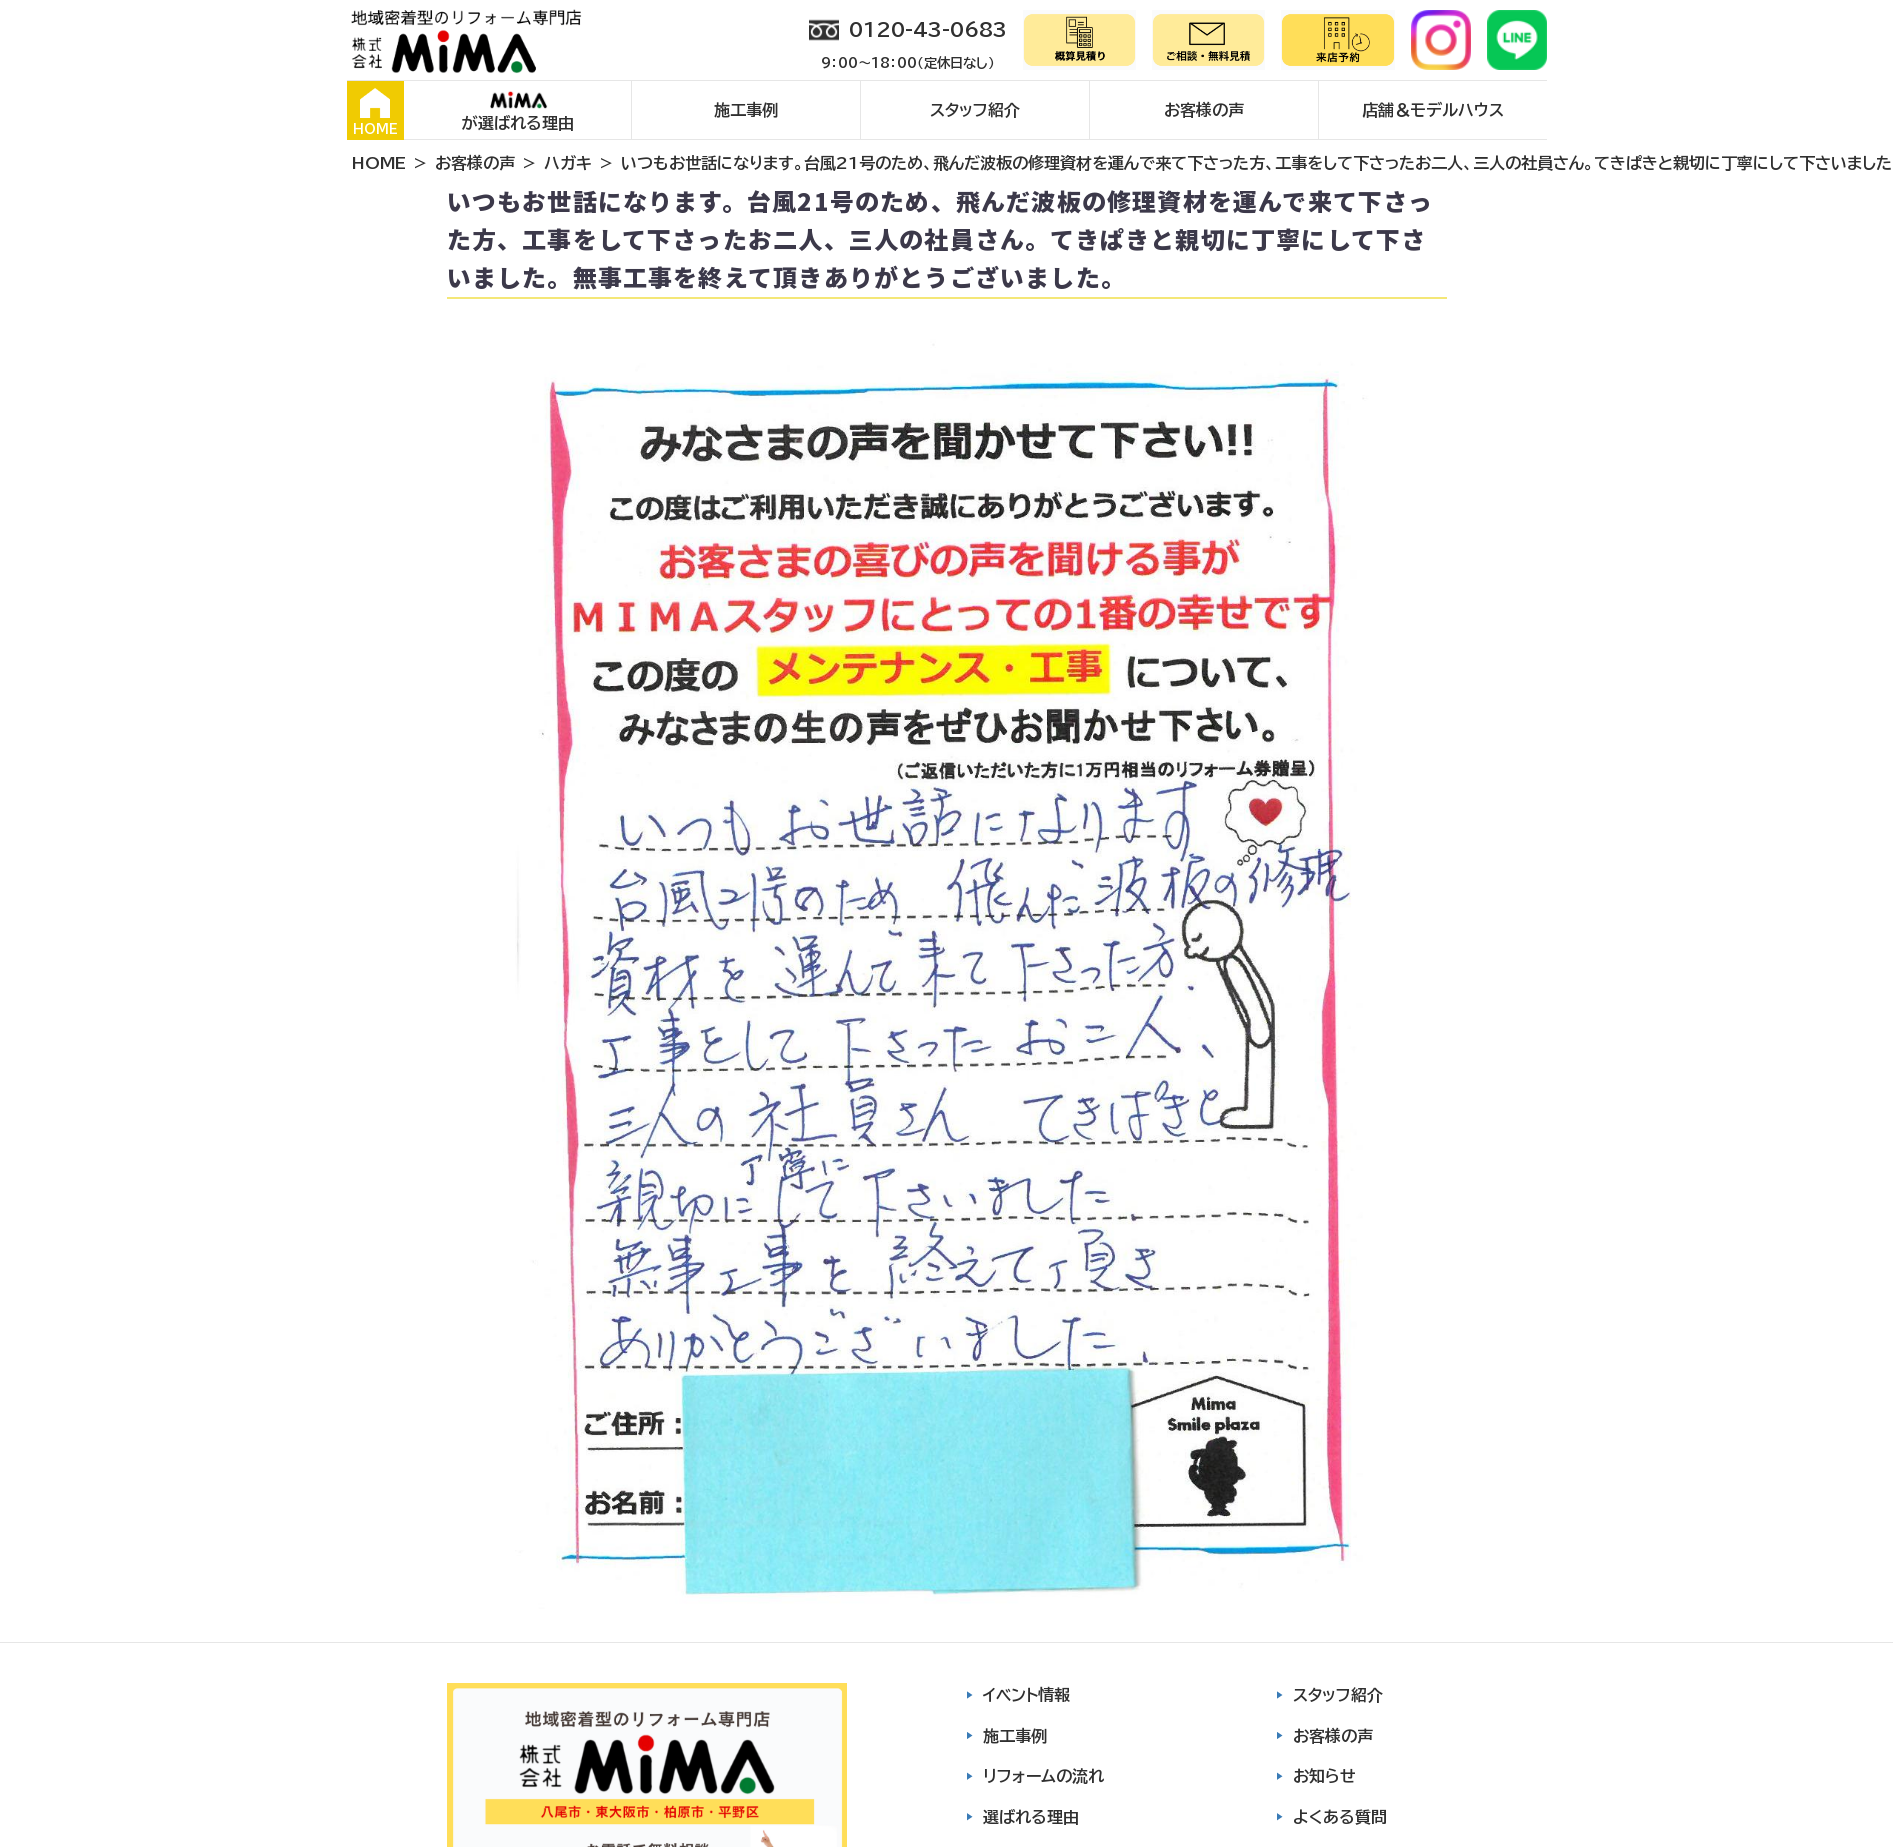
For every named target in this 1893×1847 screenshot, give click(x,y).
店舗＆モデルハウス (1433, 110)
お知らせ (1324, 1776)
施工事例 (746, 110)
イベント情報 (1026, 1695)
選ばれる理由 (1031, 1817)
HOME (375, 112)
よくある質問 (1340, 1817)
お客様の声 (1204, 110)
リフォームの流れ (1043, 1776)
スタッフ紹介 (975, 110)
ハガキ (568, 163)
